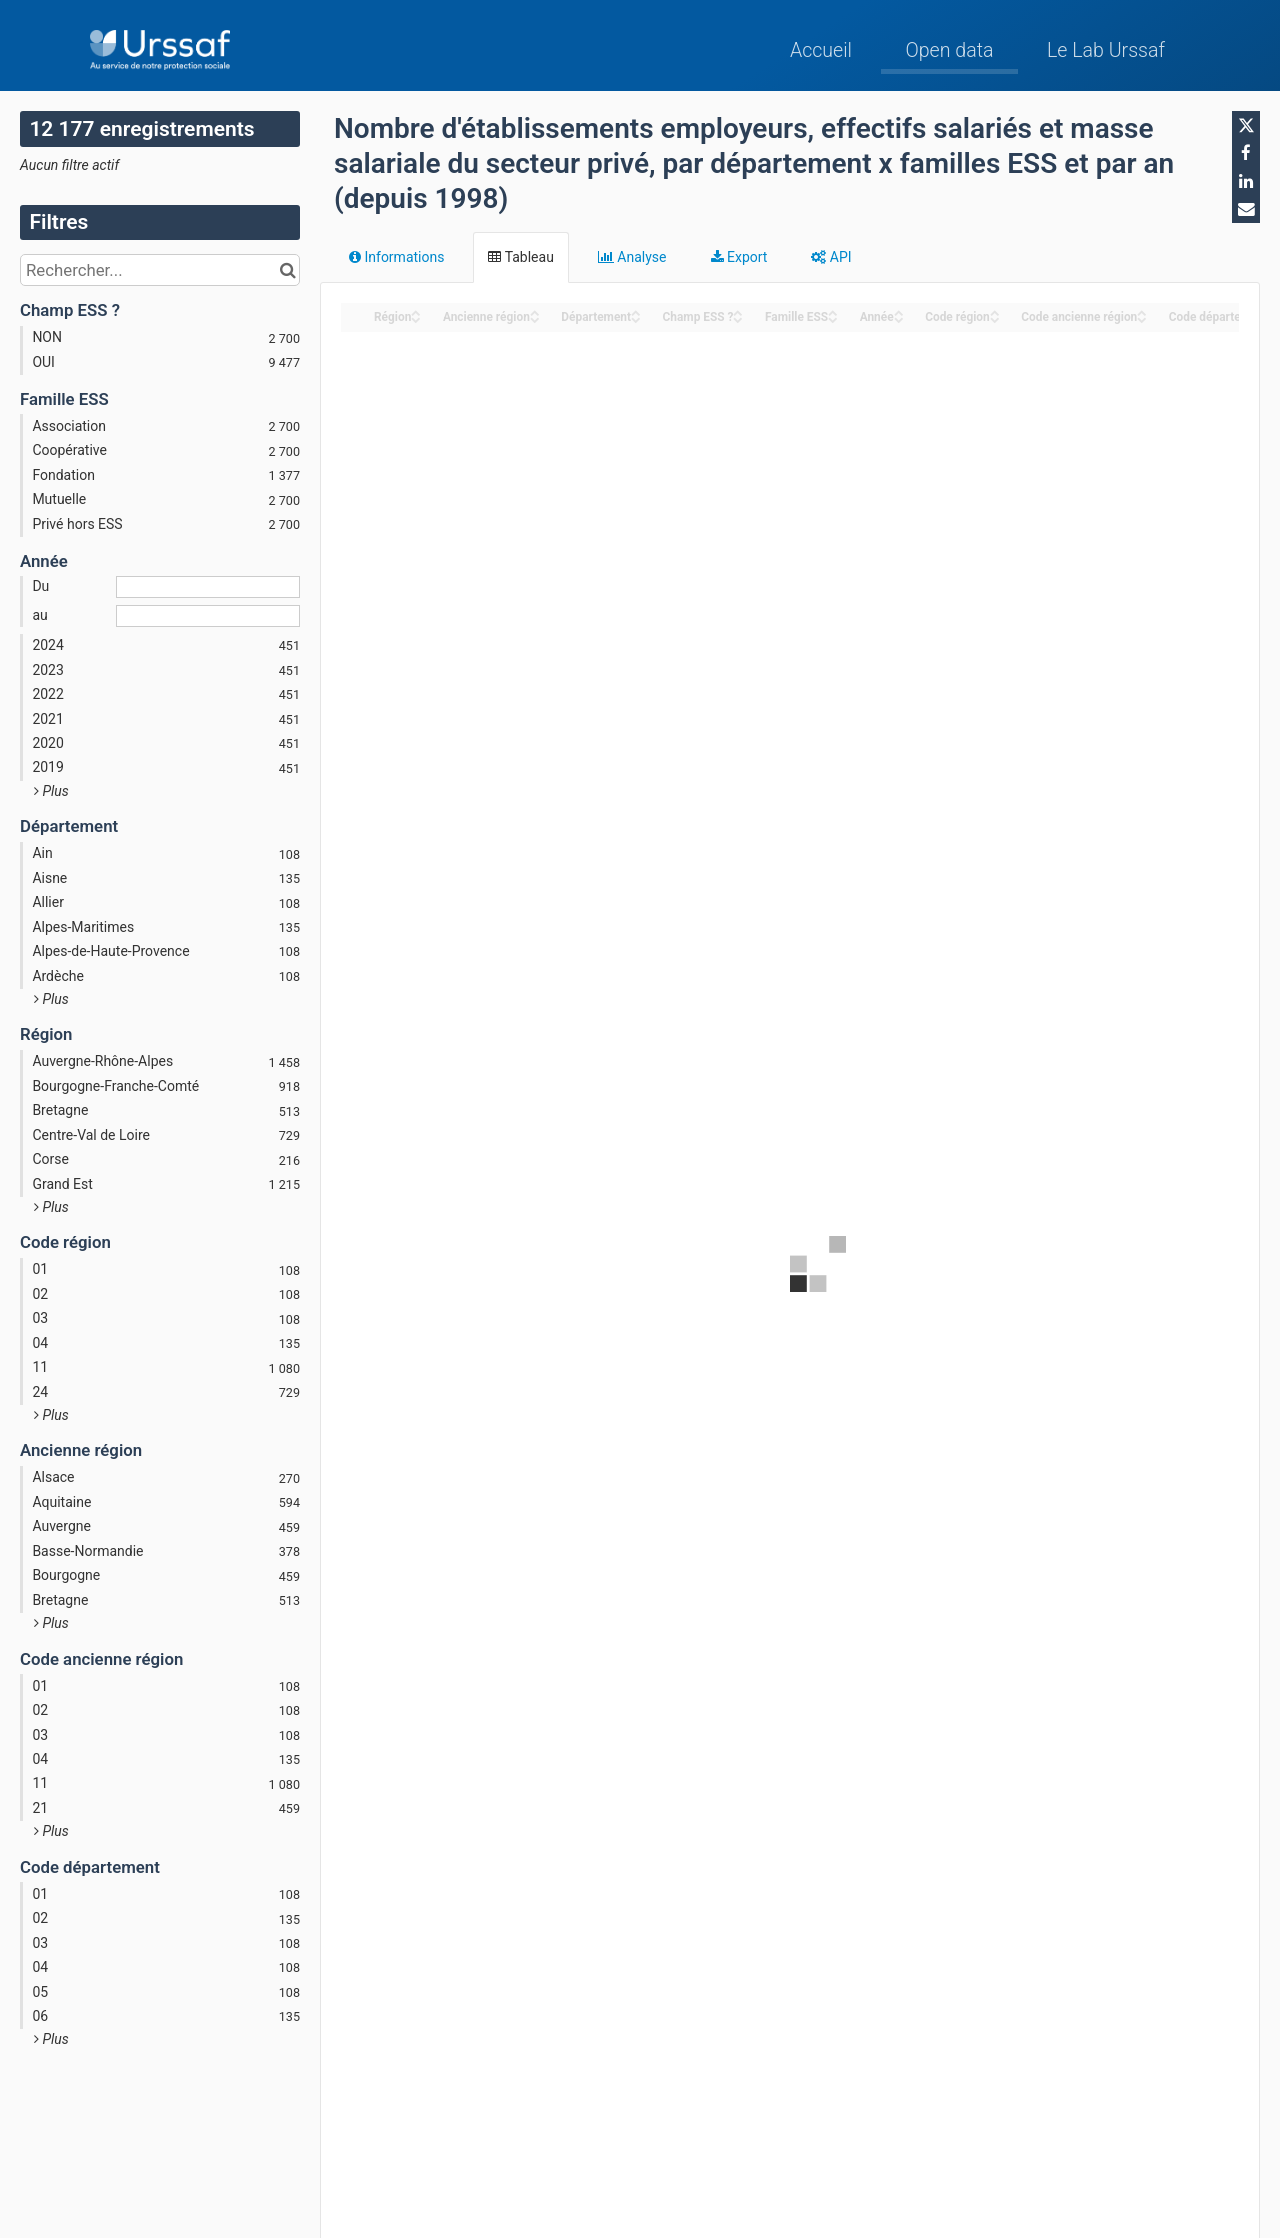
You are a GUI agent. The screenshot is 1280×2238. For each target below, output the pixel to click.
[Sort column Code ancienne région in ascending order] (1142, 311)
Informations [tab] (396, 257)
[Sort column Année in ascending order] (899, 311)
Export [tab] (739, 257)
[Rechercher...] (160, 270)
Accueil (821, 50)
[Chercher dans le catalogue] (287, 270)
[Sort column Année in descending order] (899, 318)
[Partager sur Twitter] (1246, 125)
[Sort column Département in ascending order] (636, 311)
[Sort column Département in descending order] (636, 318)
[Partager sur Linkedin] (1246, 181)
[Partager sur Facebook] (1246, 153)
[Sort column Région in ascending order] (416, 311)
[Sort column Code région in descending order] (995, 318)
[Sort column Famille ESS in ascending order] (833, 311)
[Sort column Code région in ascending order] (995, 311)
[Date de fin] (208, 616)
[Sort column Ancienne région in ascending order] (535, 311)
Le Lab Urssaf (1106, 50)
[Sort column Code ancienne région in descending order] (1142, 318)
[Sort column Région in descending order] (416, 318)
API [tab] (831, 257)
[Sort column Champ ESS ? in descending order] (738, 318)
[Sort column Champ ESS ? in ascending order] (738, 311)
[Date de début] (208, 587)
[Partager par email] (1246, 209)
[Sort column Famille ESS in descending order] (833, 318)
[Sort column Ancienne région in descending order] (535, 318)
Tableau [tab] (520, 257)
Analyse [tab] (632, 257)
